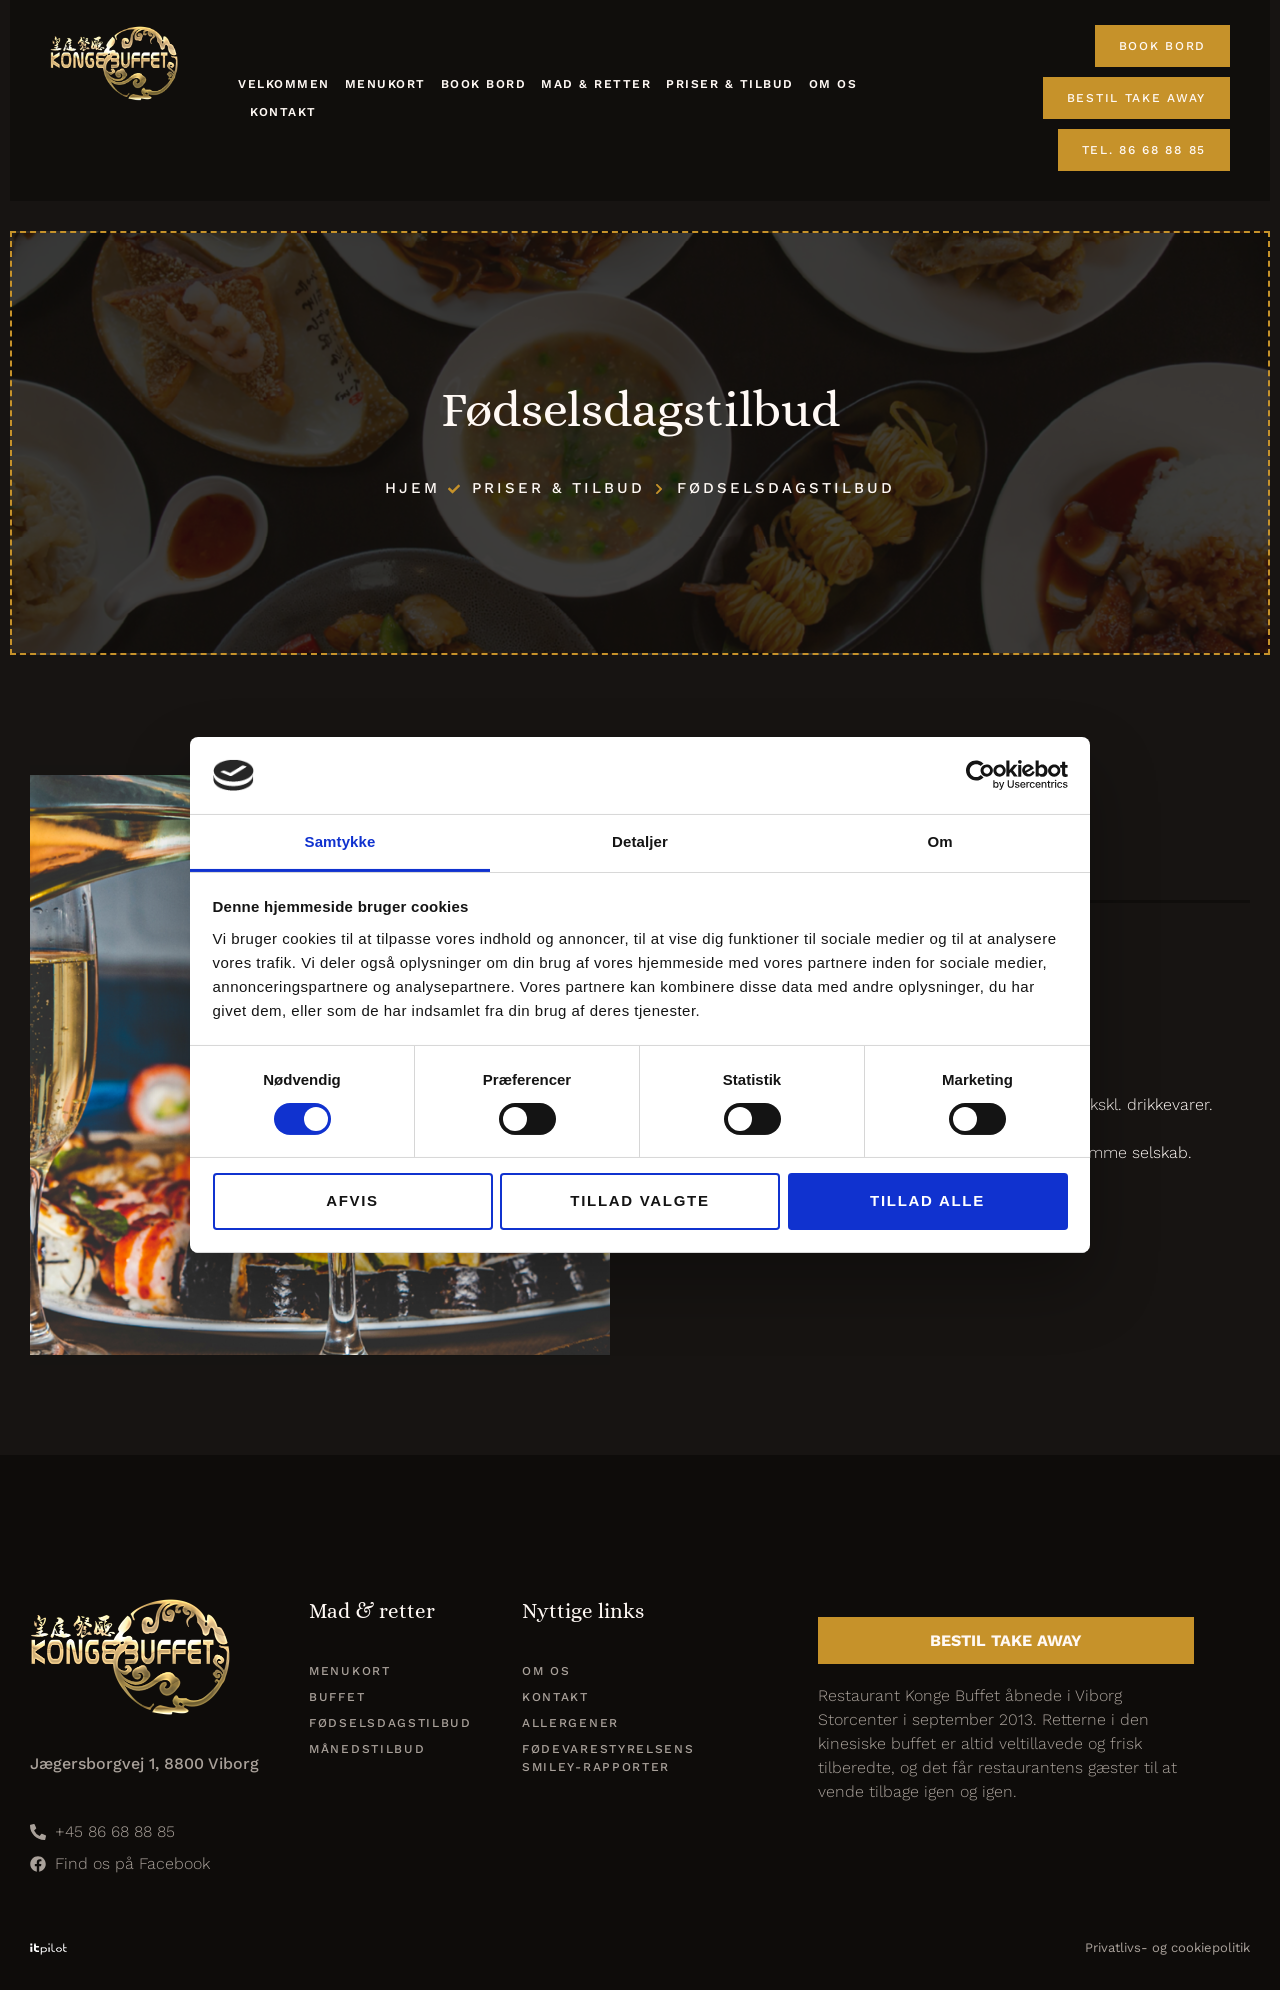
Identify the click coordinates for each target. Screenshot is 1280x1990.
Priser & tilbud (730, 84)
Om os (833, 84)
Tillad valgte (639, 1200)
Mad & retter (596, 84)
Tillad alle (927, 1200)
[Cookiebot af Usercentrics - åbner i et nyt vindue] (980, 775)
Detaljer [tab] (640, 841)
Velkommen (284, 84)
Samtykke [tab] (340, 841)
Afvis (352, 1200)
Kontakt (283, 112)
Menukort (385, 84)
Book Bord (484, 84)
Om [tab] (939, 841)
